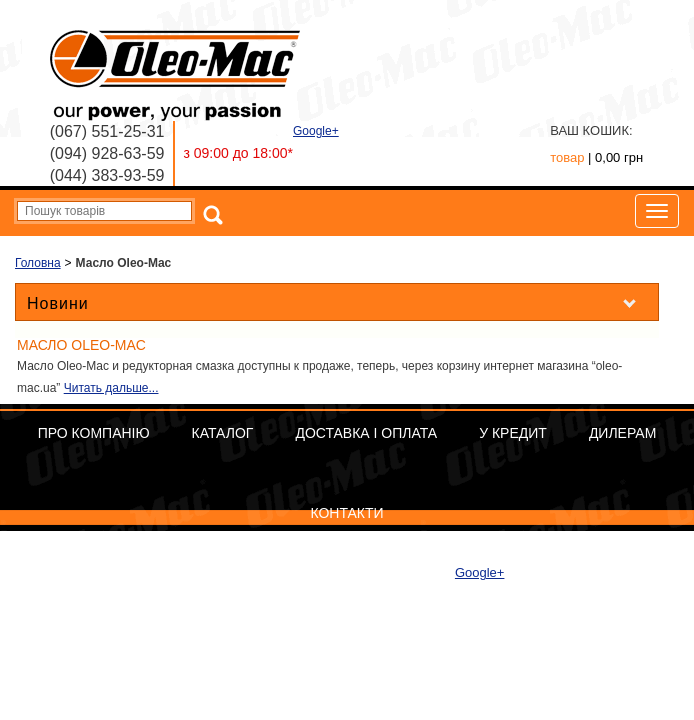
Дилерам (622, 433)
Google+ (316, 131)
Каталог (223, 433)
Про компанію (94, 433)
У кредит (513, 433)
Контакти (346, 513)
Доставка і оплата (366, 433)
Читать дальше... (111, 388)
